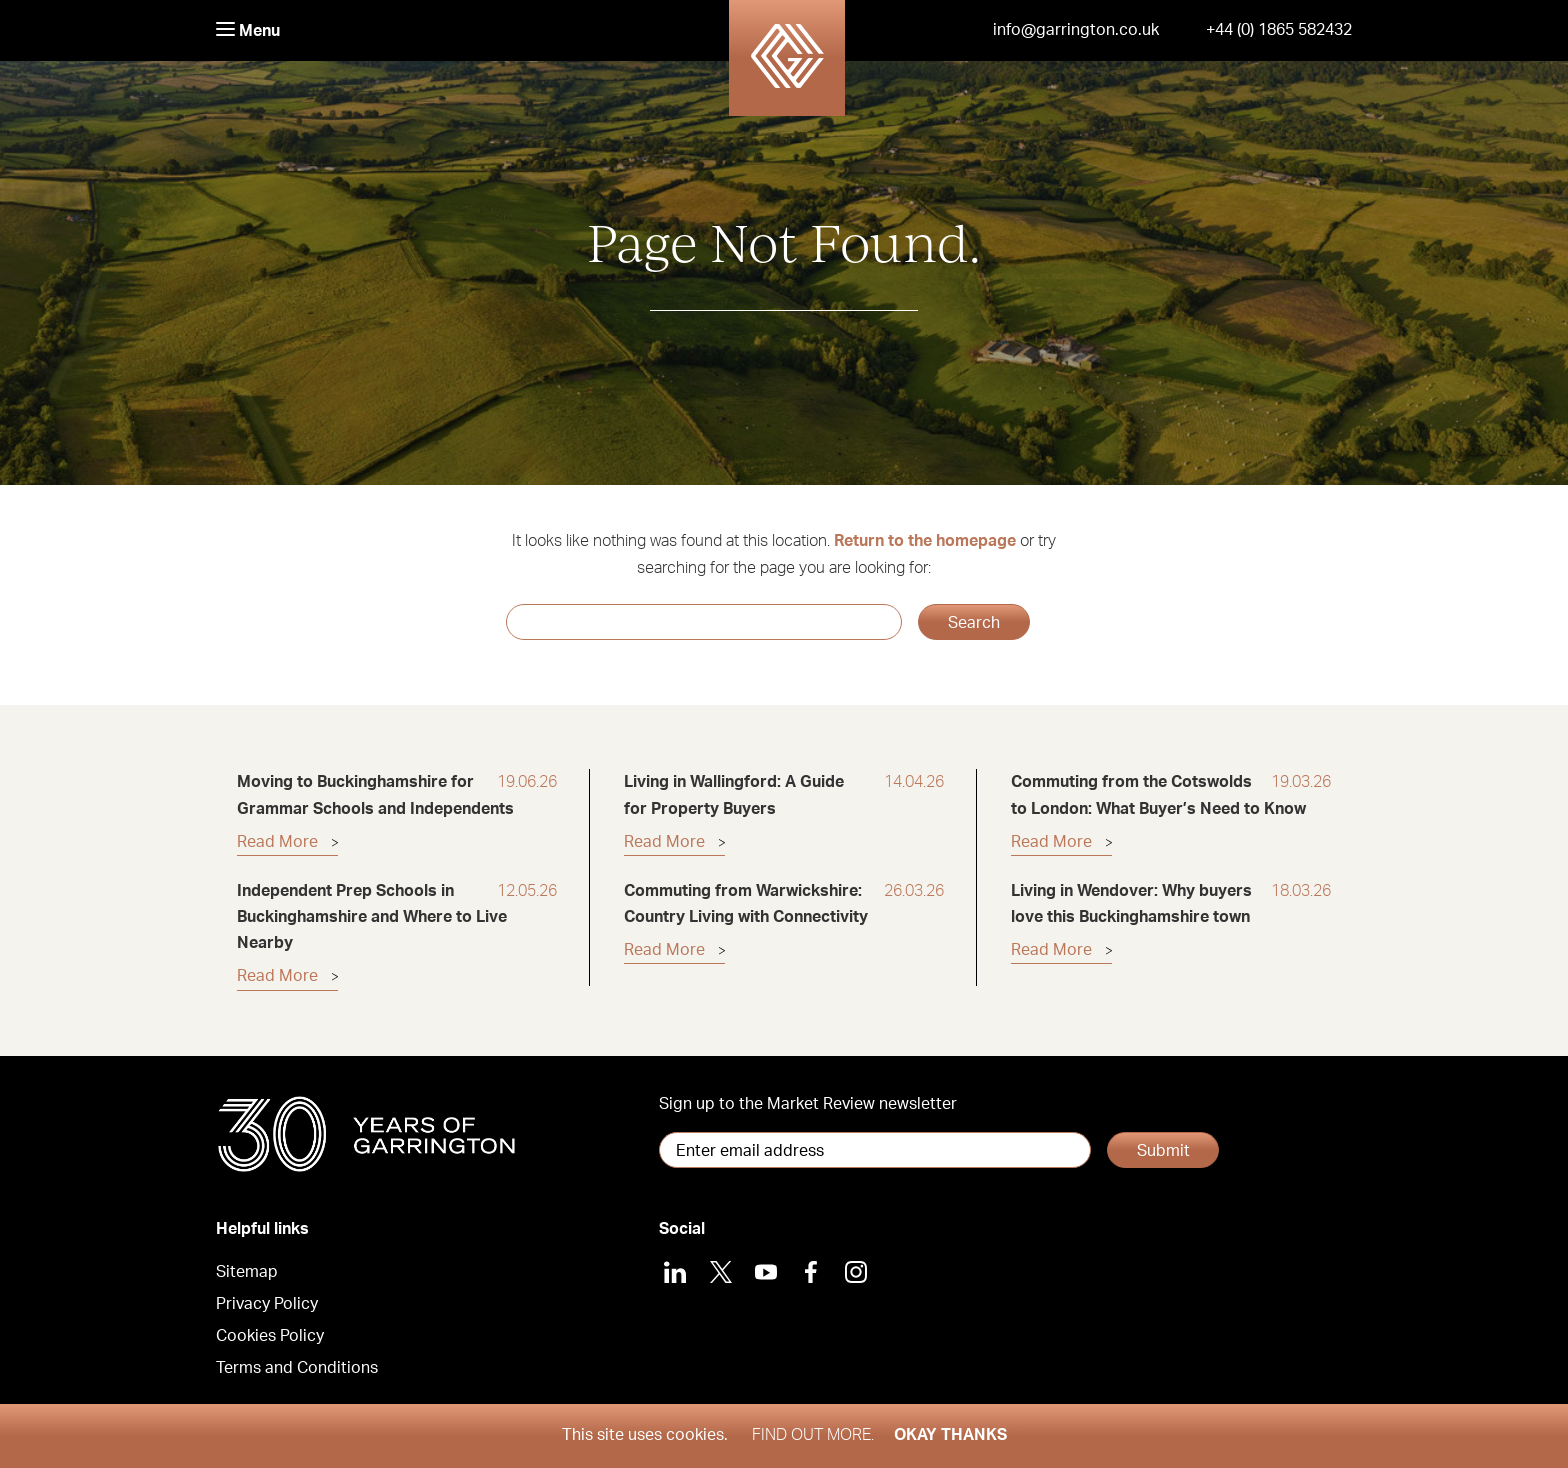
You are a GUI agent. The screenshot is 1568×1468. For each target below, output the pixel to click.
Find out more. (813, 1435)
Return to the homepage (925, 541)
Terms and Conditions (297, 1368)
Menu (248, 30)
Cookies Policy (270, 1336)
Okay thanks (950, 1435)
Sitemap (247, 1272)
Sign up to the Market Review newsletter (808, 1104)
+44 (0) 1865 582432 (1279, 30)
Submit (1163, 1151)
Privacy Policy (267, 1304)
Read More (277, 842)
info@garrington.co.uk (1076, 30)
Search (974, 623)
